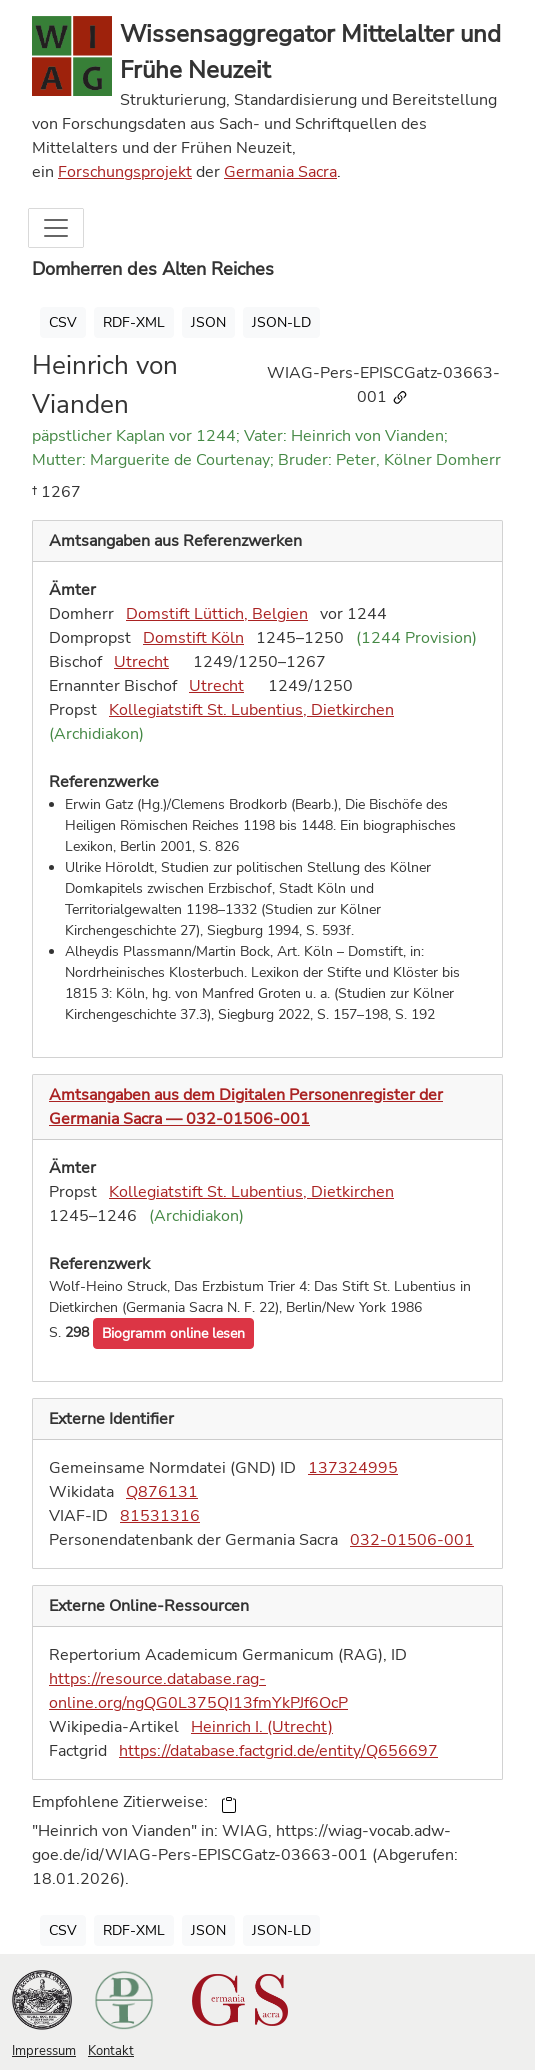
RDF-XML (134, 322)
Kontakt (111, 2051)
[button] (173, 1333)
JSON (208, 322)
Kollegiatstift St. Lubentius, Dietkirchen (251, 710)
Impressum (44, 2051)
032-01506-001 (412, 1540)
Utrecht (141, 662)
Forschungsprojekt (125, 172)
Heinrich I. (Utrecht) (262, 1727)
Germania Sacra (280, 172)
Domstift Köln (193, 638)
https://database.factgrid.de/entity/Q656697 (278, 1751)
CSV (63, 322)
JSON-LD (281, 322)
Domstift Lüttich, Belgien (217, 614)
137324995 (353, 1468)
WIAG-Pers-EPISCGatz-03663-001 (383, 385)
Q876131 (162, 1492)
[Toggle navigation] (56, 228)
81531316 (160, 1516)
